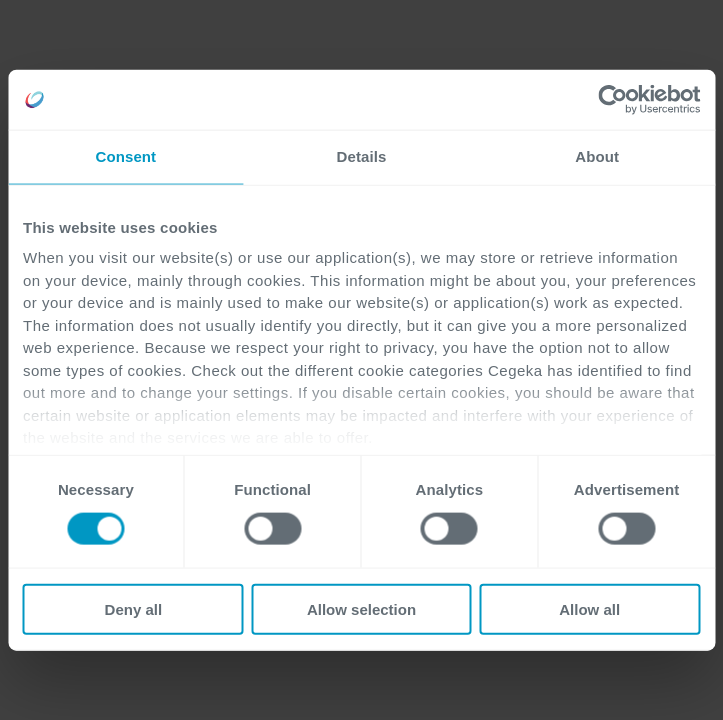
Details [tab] (362, 156)
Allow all (589, 608)
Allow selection (361, 608)
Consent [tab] (125, 156)
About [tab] (597, 156)
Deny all (134, 608)
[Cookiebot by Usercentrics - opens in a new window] (612, 100)
